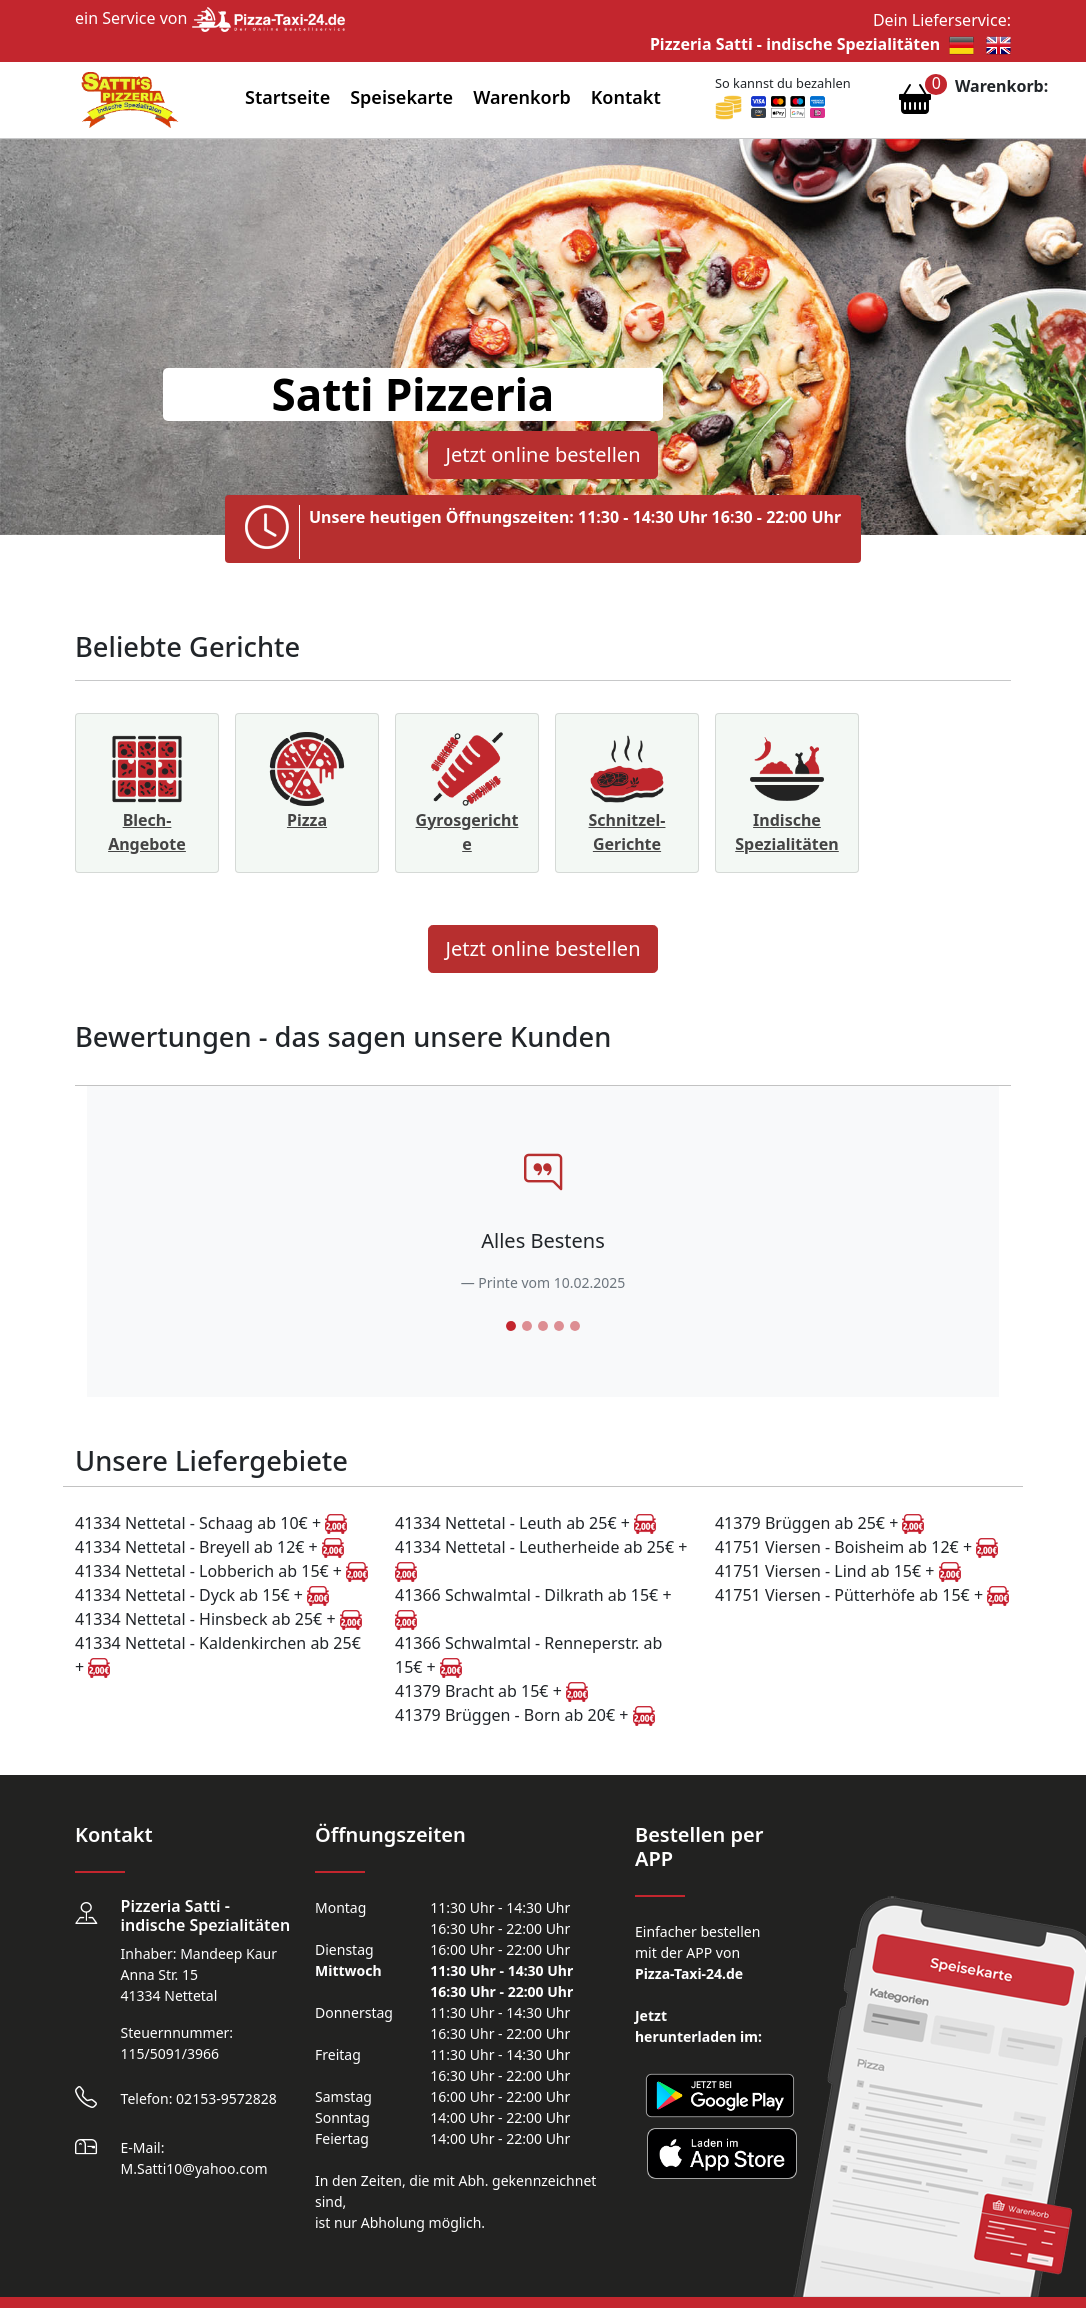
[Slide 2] (527, 1326)
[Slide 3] (543, 1326)
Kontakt (626, 97)
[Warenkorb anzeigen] (915, 104)
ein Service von (210, 18)
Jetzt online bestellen (542, 454)
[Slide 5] (575, 1326)
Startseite (287, 97)
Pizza (307, 820)
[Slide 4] (559, 1326)
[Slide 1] (511, 1326)
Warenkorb (522, 97)
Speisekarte (401, 97)
